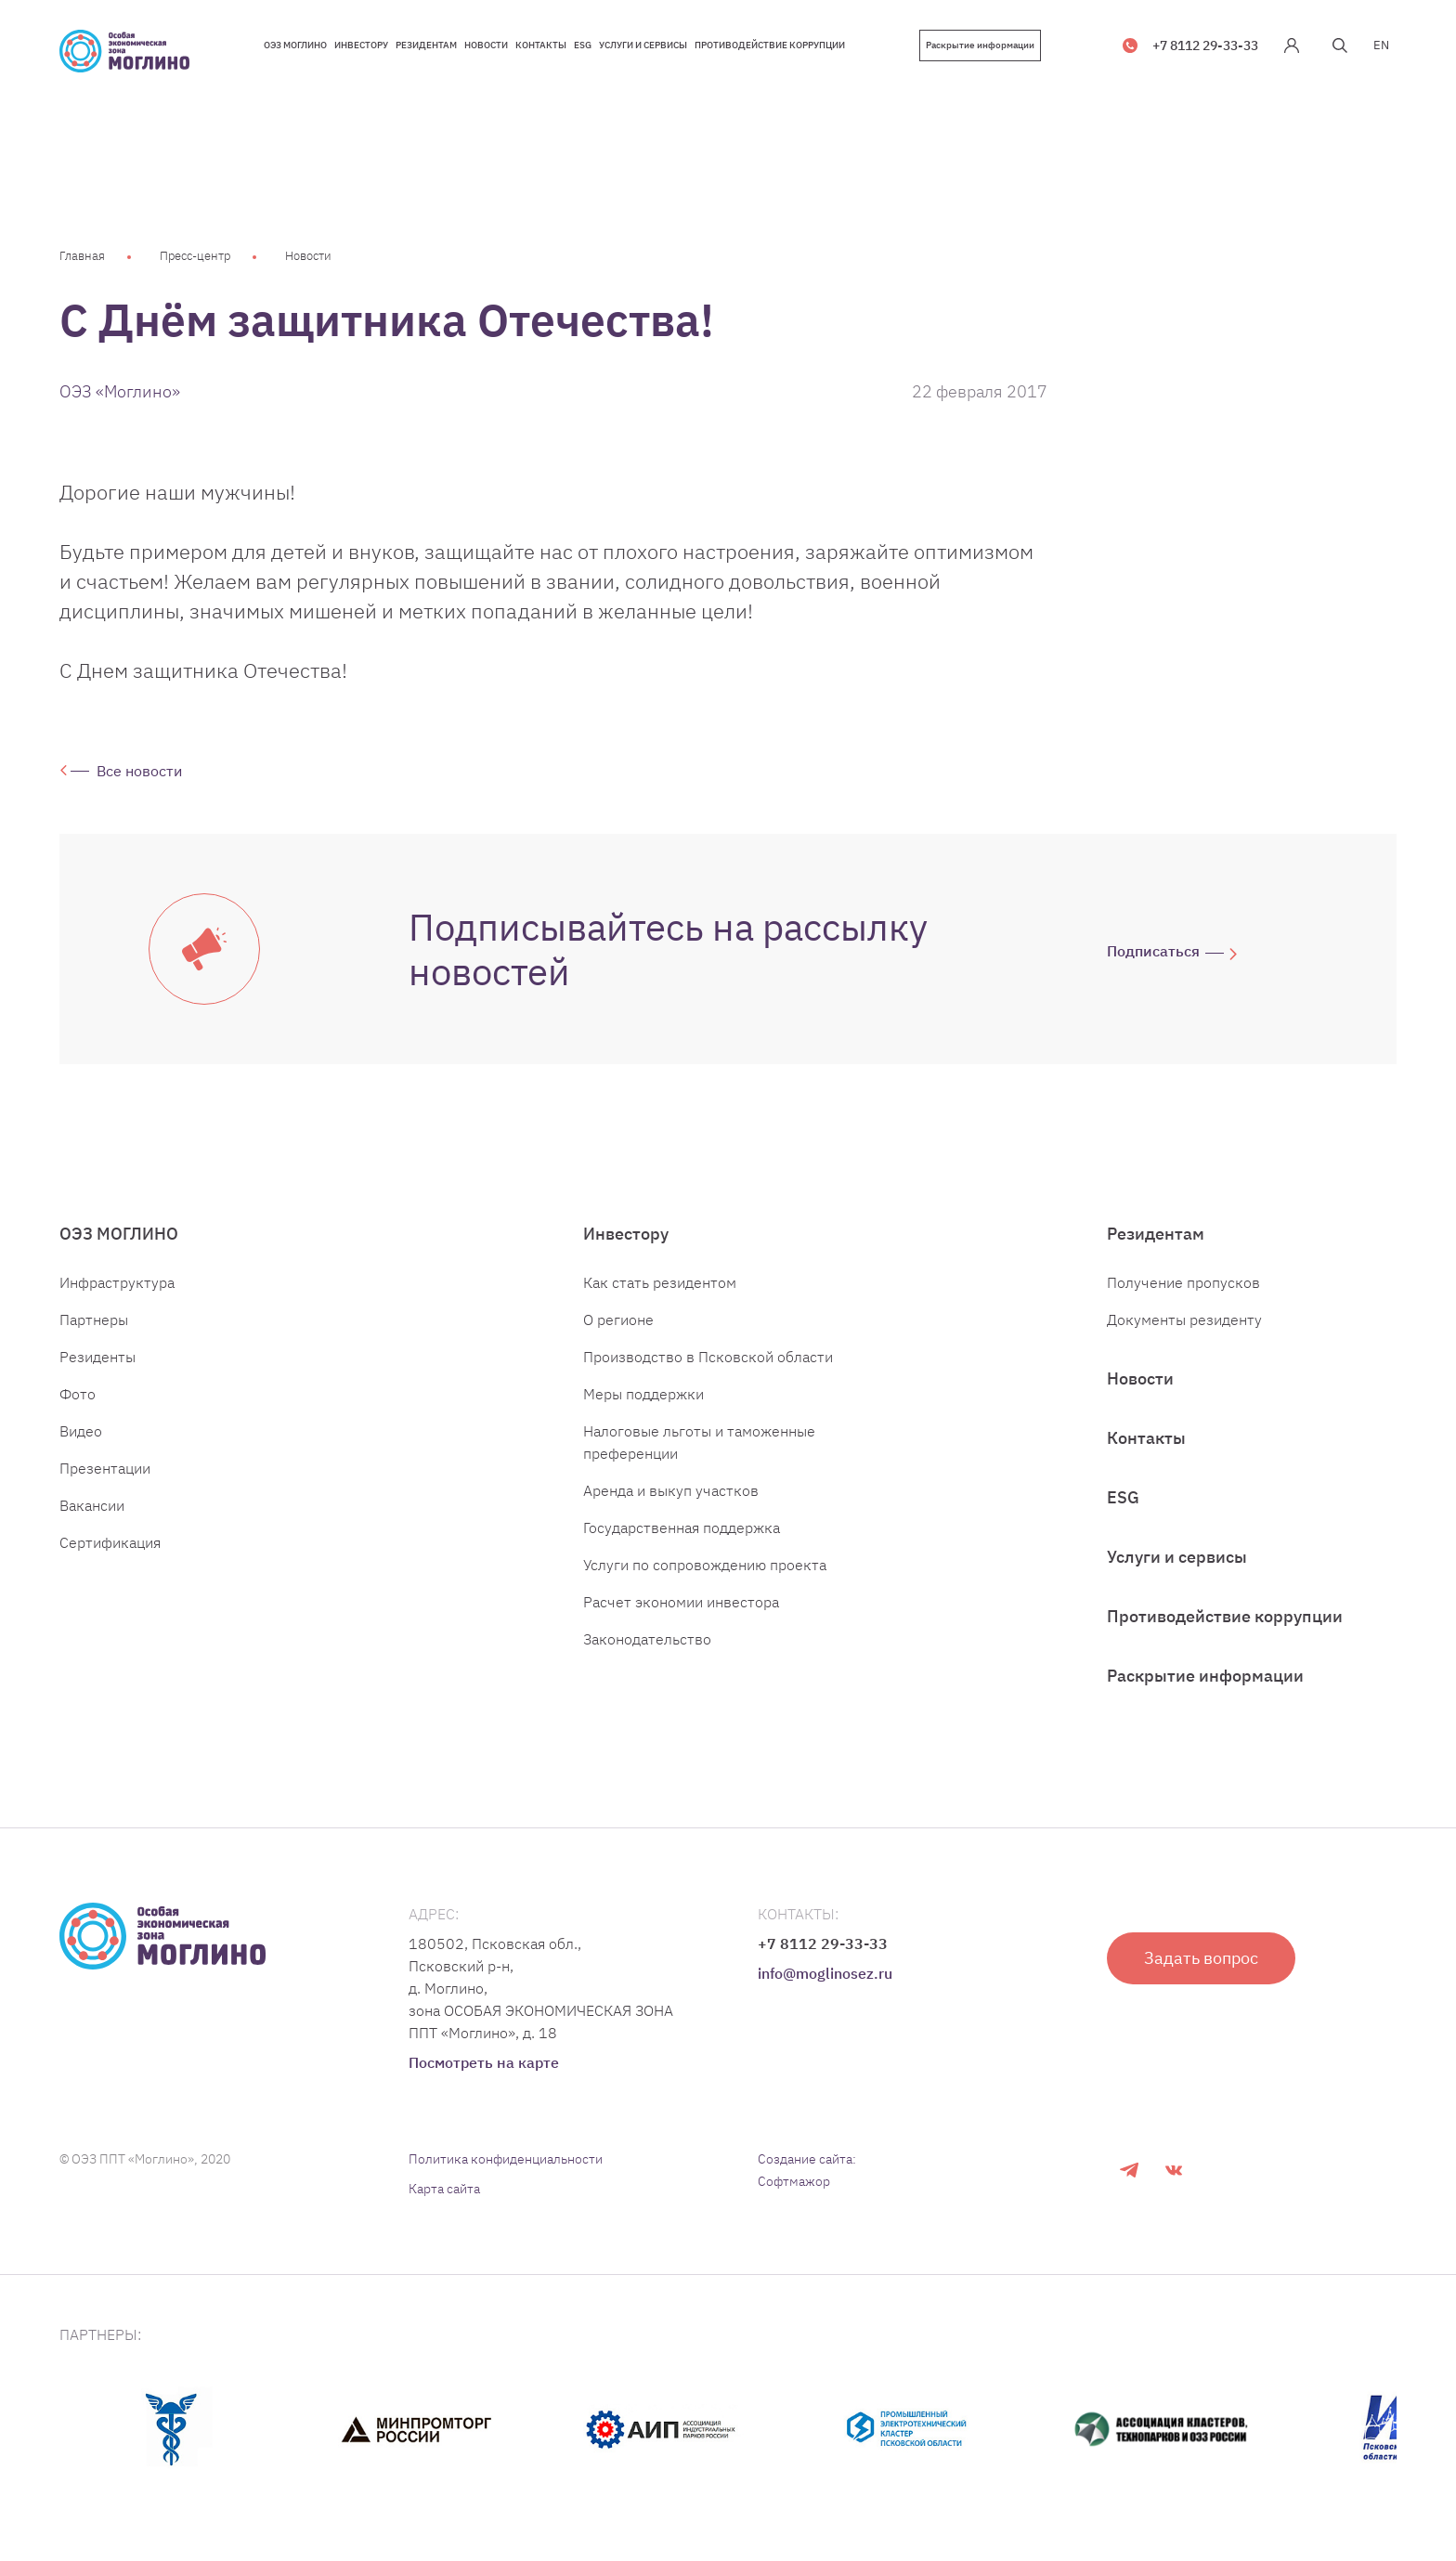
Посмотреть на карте (484, 2062)
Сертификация (110, 1542)
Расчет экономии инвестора (681, 1601)
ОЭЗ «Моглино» (119, 391)
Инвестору (626, 1233)
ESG (1123, 1497)
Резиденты (97, 1356)
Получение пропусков (1183, 1282)
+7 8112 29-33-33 (1205, 45)
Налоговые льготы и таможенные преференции (699, 1442)
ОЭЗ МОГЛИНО (118, 1233)
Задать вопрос (1201, 1958)
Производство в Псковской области (708, 1356)
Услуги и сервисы (1177, 1556)
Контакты (1146, 1438)
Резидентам (1155, 1233)
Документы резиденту (1184, 1319)
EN (1381, 45)
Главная (82, 256)
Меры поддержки (643, 1393)
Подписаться (1153, 951)
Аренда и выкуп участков (671, 1490)
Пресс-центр (195, 256)
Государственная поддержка (681, 1527)
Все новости (139, 770)
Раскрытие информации (980, 45)
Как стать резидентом (659, 1282)
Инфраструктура (117, 1282)
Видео (80, 1431)
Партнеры (93, 1319)
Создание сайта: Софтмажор (807, 2170)
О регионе (618, 1319)
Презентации (104, 1468)
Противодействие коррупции (1225, 1616)
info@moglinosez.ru (825, 1973)
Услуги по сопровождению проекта (704, 1564)
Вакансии (91, 1505)
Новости (308, 256)
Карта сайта (444, 2188)
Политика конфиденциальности (506, 2159)
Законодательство (647, 1639)
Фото (77, 1393)
